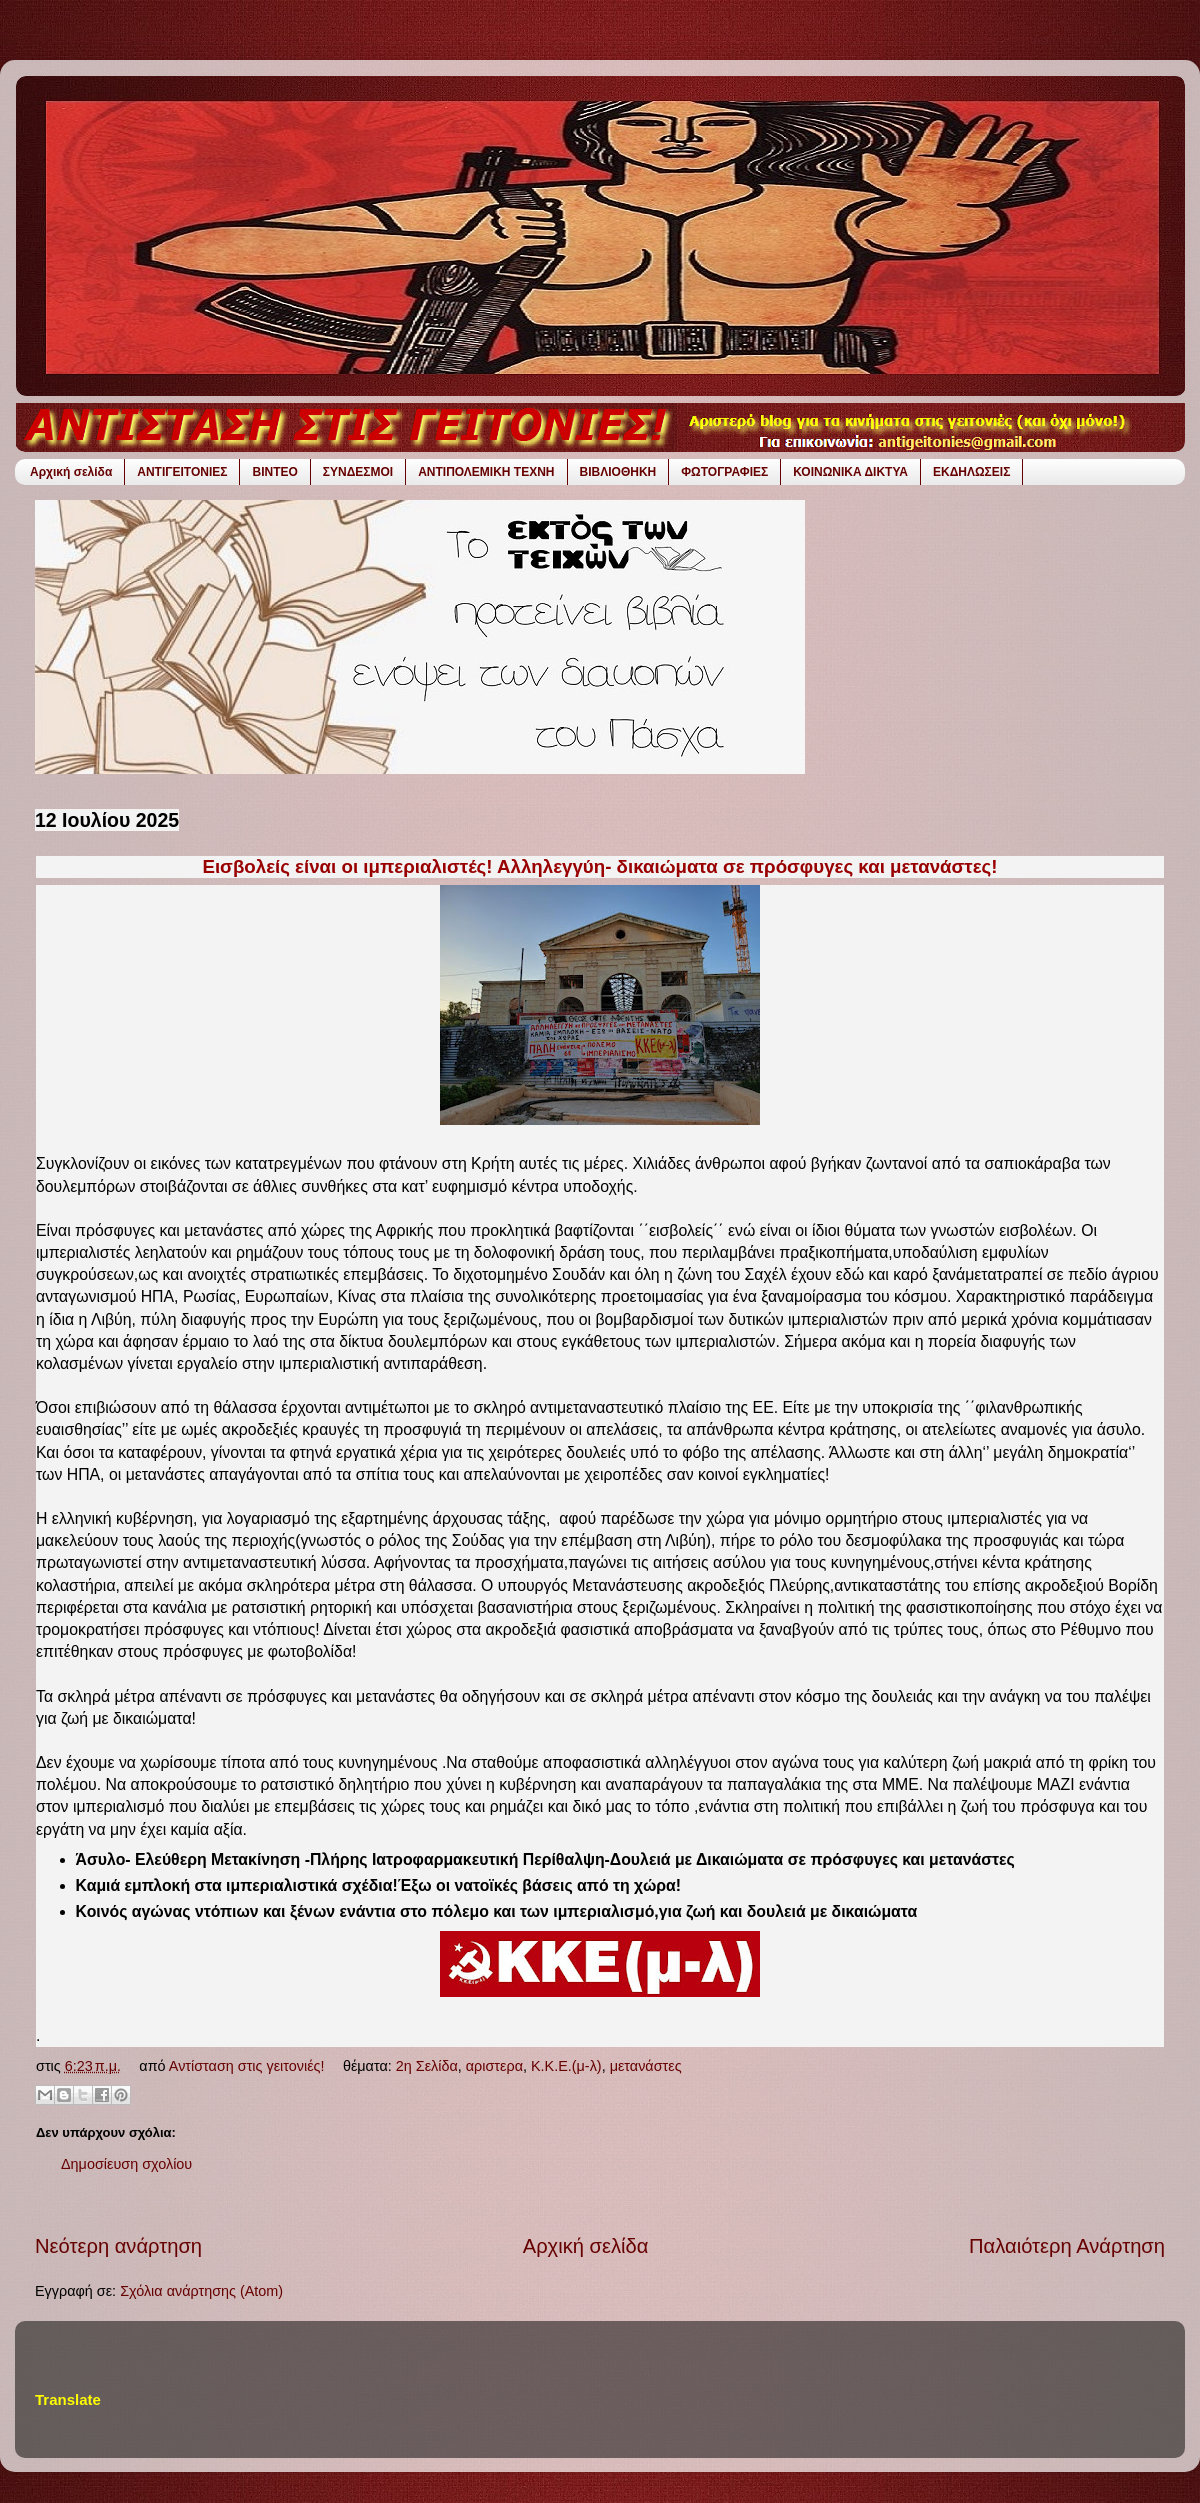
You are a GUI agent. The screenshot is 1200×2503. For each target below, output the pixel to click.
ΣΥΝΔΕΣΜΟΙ (358, 472)
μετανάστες (646, 2066)
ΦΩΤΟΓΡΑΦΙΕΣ (724, 472)
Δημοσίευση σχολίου (126, 2164)
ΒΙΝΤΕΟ (274, 472)
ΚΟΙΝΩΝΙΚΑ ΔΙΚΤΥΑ (850, 472)
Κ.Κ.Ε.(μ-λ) (566, 2066)
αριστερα (494, 2066)
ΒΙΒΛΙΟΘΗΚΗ (618, 472)
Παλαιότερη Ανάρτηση (1067, 2246)
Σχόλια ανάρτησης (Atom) (201, 2291)
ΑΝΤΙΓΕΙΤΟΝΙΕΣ (182, 472)
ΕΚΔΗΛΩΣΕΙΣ (971, 472)
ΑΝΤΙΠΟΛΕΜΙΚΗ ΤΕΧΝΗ (486, 472)
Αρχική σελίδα (71, 472)
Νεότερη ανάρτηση (118, 2246)
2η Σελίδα (427, 2066)
